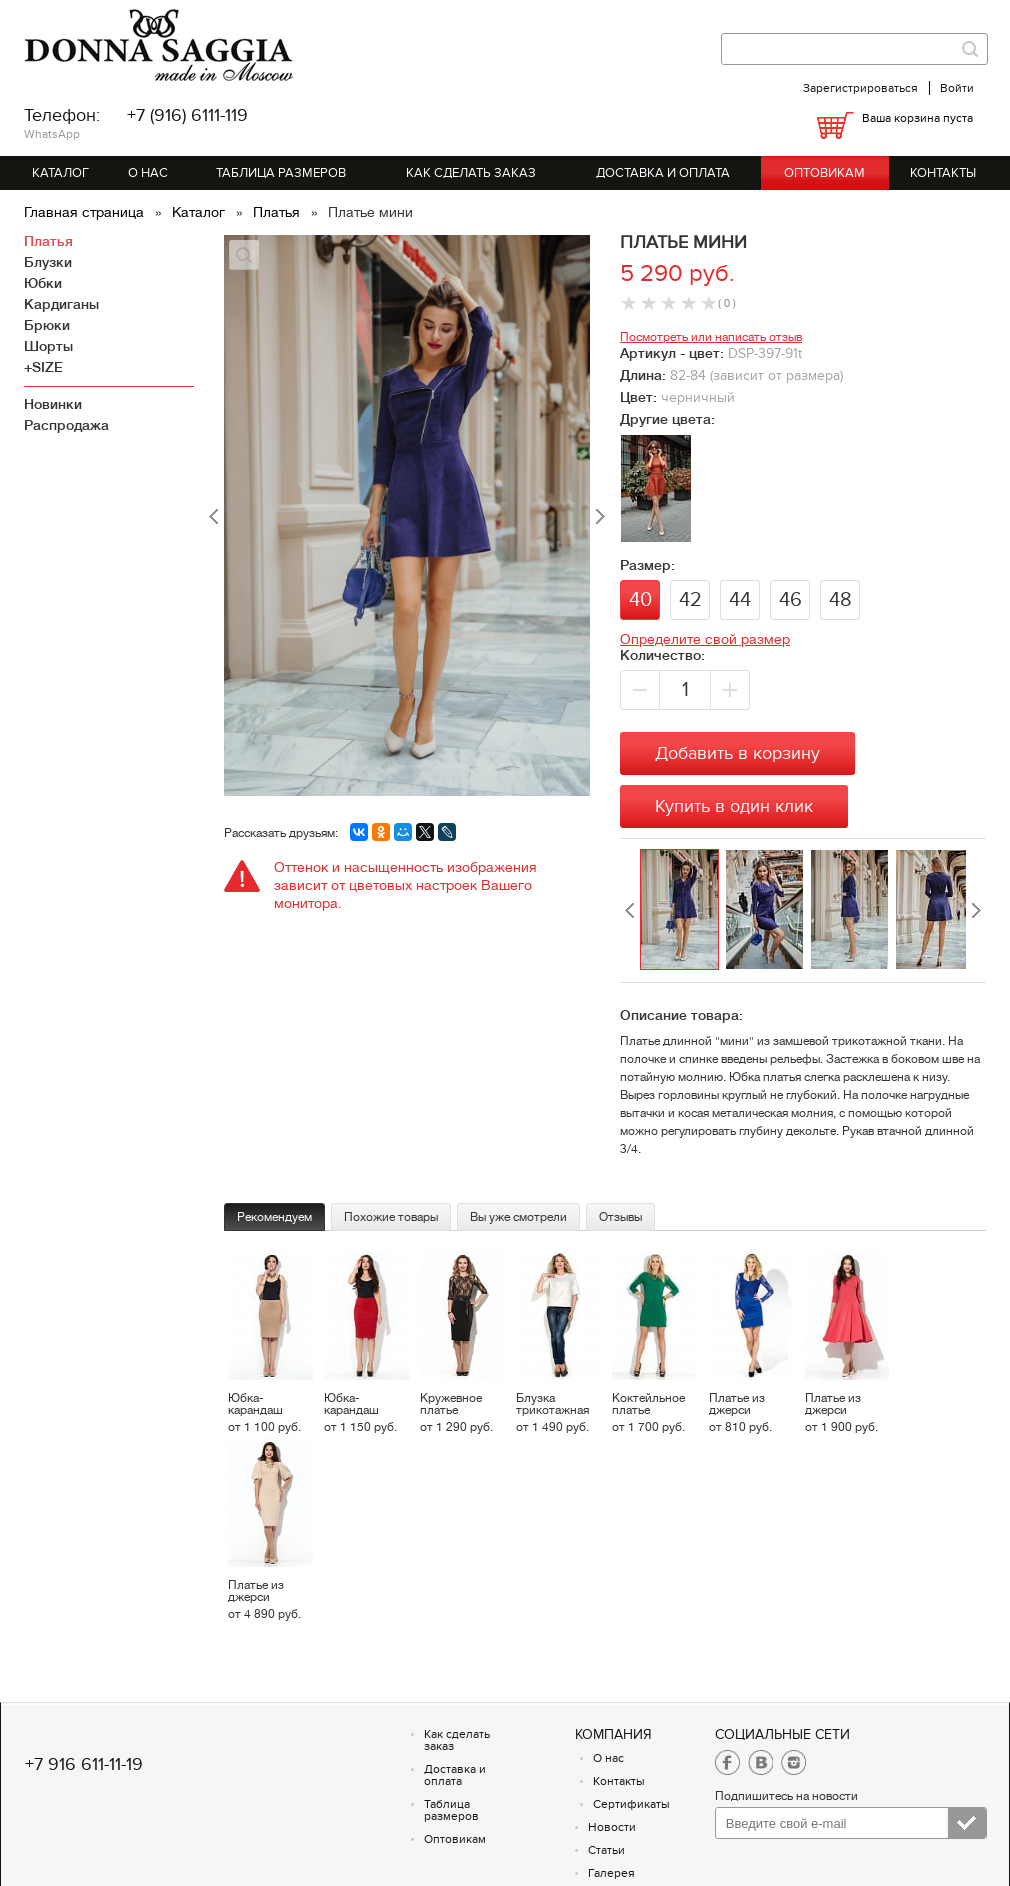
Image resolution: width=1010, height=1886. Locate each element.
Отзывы (620, 1217)
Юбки (43, 283)
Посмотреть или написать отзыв (711, 337)
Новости (612, 1827)
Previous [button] (630, 910)
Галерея (611, 1873)
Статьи (606, 1850)
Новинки (53, 404)
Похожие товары (391, 1217)
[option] (682, 910)
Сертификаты (631, 1804)
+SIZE (43, 367)
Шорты (48, 346)
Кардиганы (61, 304)
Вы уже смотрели (518, 1217)
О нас (148, 173)
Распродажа (66, 425)
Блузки (48, 262)
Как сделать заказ (471, 173)
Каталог (60, 173)
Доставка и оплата (663, 173)
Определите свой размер (705, 639)
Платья (278, 212)
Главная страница (86, 212)
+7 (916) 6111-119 (187, 115)
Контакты (943, 173)
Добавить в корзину (737, 753)
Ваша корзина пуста (917, 118)
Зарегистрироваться (860, 88)
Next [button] (976, 910)
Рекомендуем (274, 1217)
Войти (957, 88)
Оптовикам (824, 173)
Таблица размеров (281, 173)
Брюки (47, 325)
